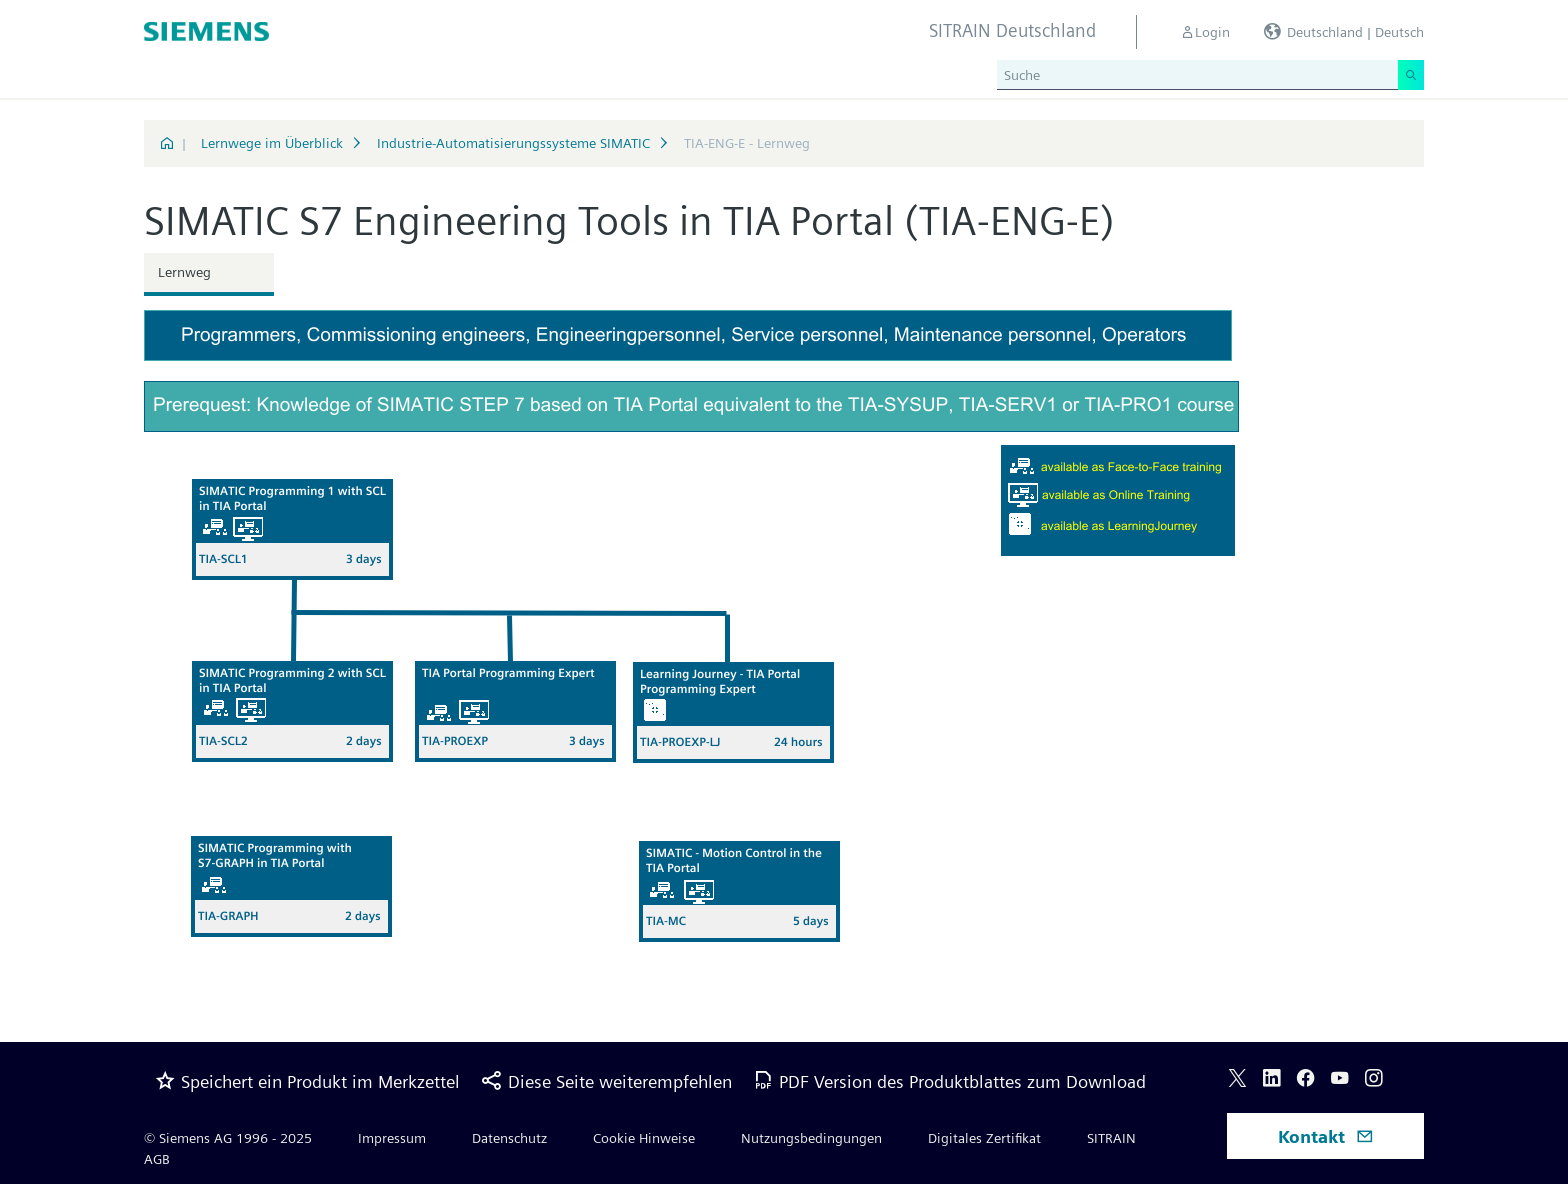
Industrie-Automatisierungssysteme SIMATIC (513, 143)
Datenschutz (509, 1138)
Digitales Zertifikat (984, 1138)
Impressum (392, 1138)
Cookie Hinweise (644, 1138)
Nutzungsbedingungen (811, 1138)
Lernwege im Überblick (272, 143)
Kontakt (1326, 1136)
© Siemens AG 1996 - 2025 (228, 1138)
